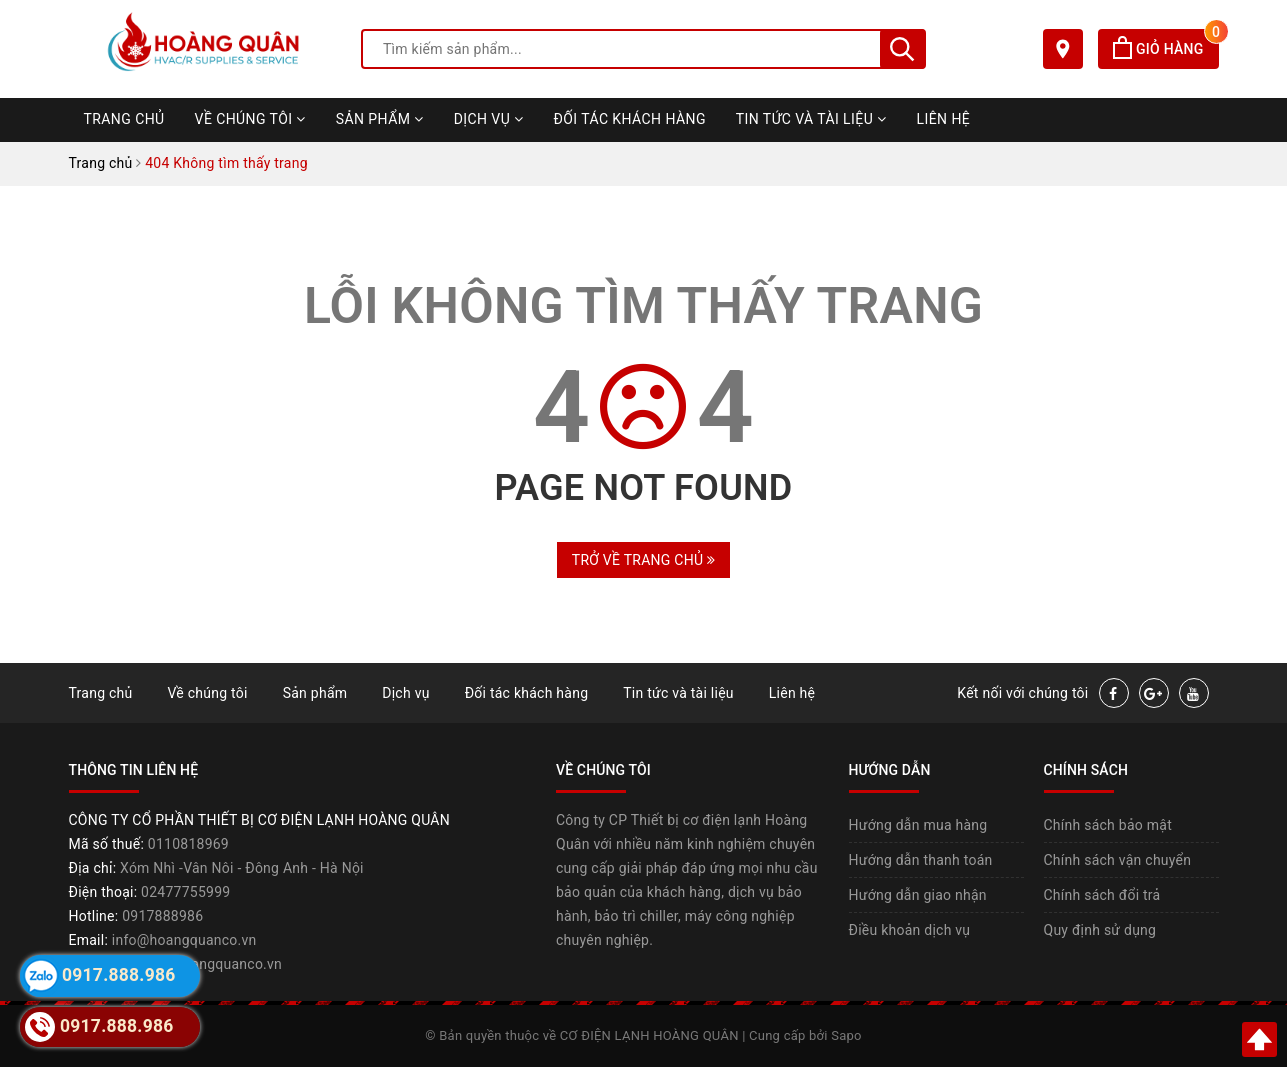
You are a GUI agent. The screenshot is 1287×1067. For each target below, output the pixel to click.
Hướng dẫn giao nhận (918, 895)
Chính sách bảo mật (1108, 825)
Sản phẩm (380, 119)
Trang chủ (124, 119)
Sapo (846, 1035)
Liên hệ (944, 119)
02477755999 (185, 892)
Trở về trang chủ (643, 560)
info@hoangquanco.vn (184, 940)
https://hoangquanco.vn (205, 964)
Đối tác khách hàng (630, 119)
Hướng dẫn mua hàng (918, 825)
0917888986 (162, 916)
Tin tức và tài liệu (811, 119)
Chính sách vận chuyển (1118, 860)
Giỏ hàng (1165, 49)
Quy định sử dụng (1100, 930)
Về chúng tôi (250, 119)
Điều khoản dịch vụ (910, 930)
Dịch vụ (489, 119)
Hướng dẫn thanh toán (921, 860)
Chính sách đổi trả (1102, 895)
